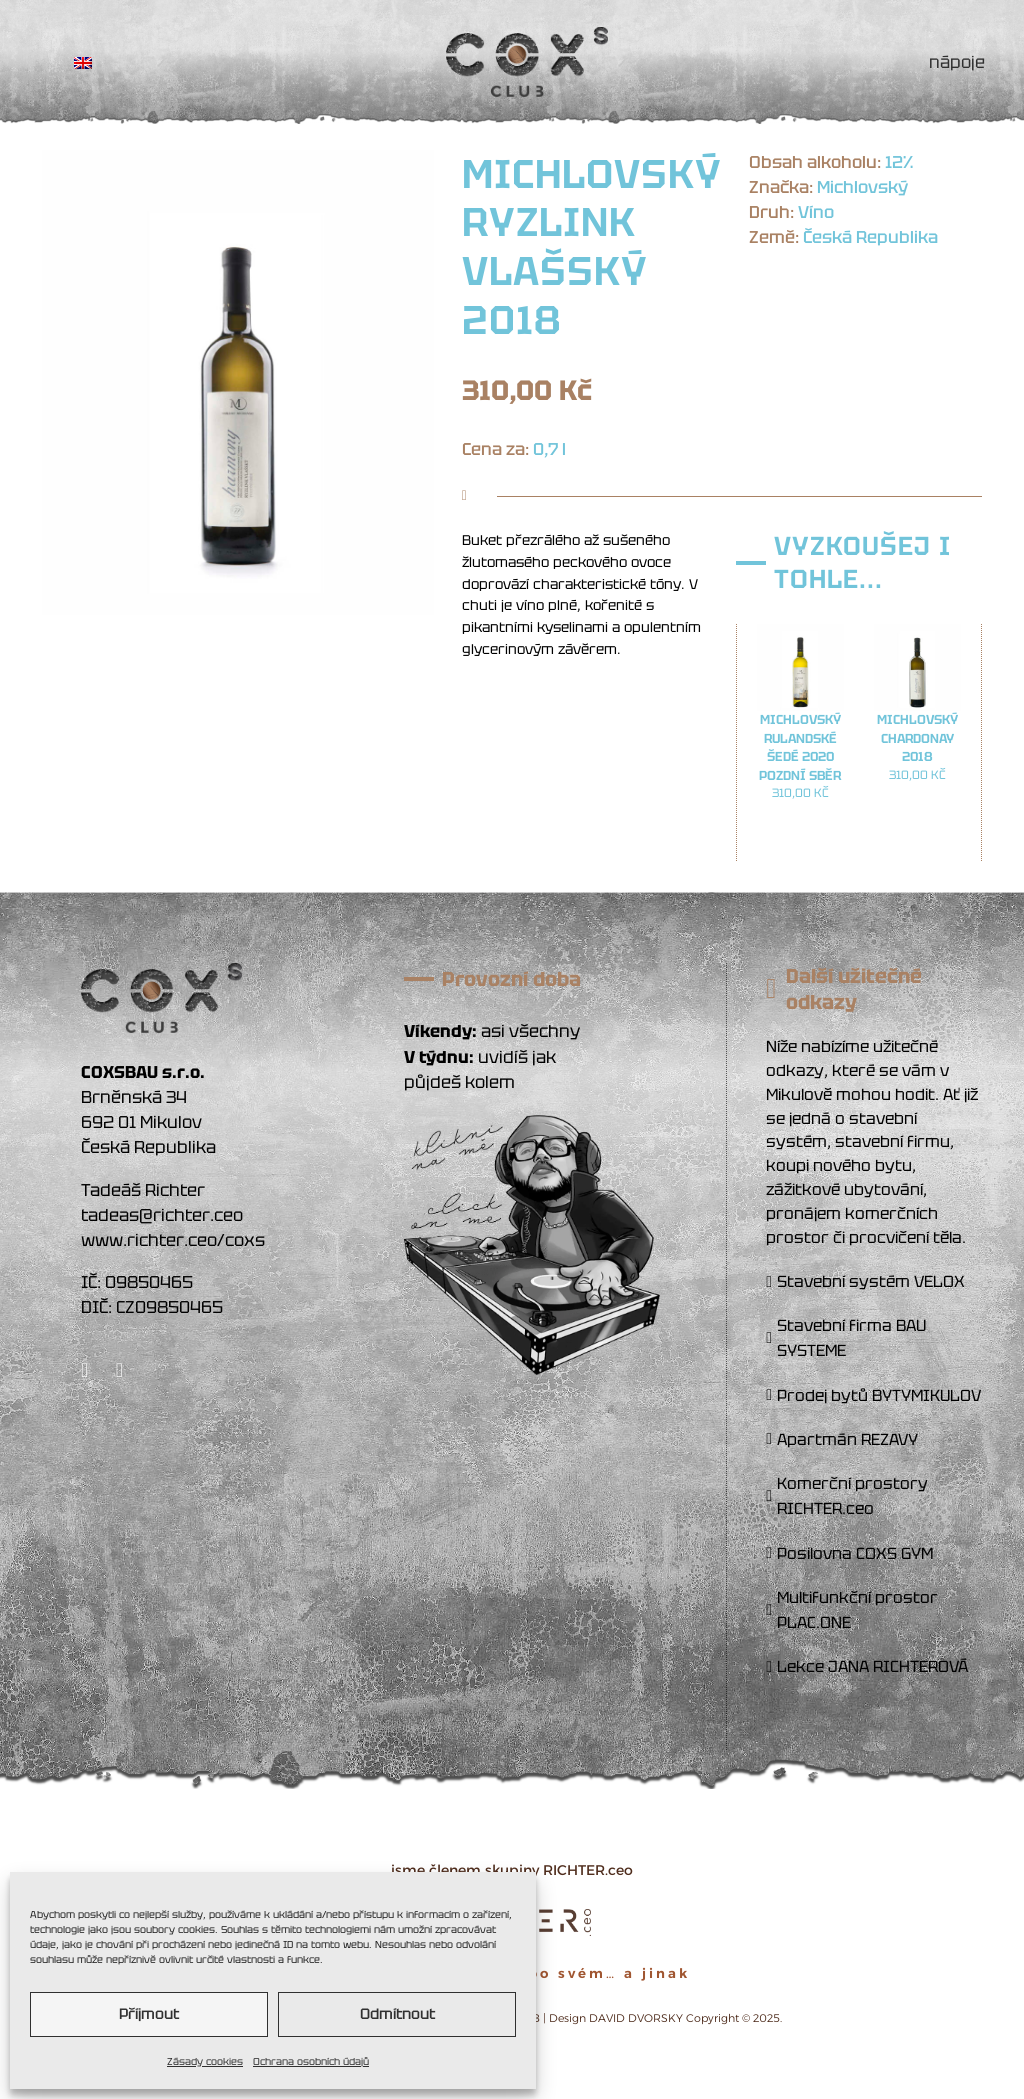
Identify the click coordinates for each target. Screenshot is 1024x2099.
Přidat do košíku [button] (800, 836)
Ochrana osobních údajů (311, 2061)
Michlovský (862, 187)
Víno (816, 212)
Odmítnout (397, 2014)
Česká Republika (870, 237)
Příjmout (149, 2014)
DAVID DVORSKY (636, 2018)
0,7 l (549, 449)
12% (899, 162)
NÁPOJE (957, 62)
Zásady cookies (205, 2061)
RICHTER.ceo (588, 1870)
